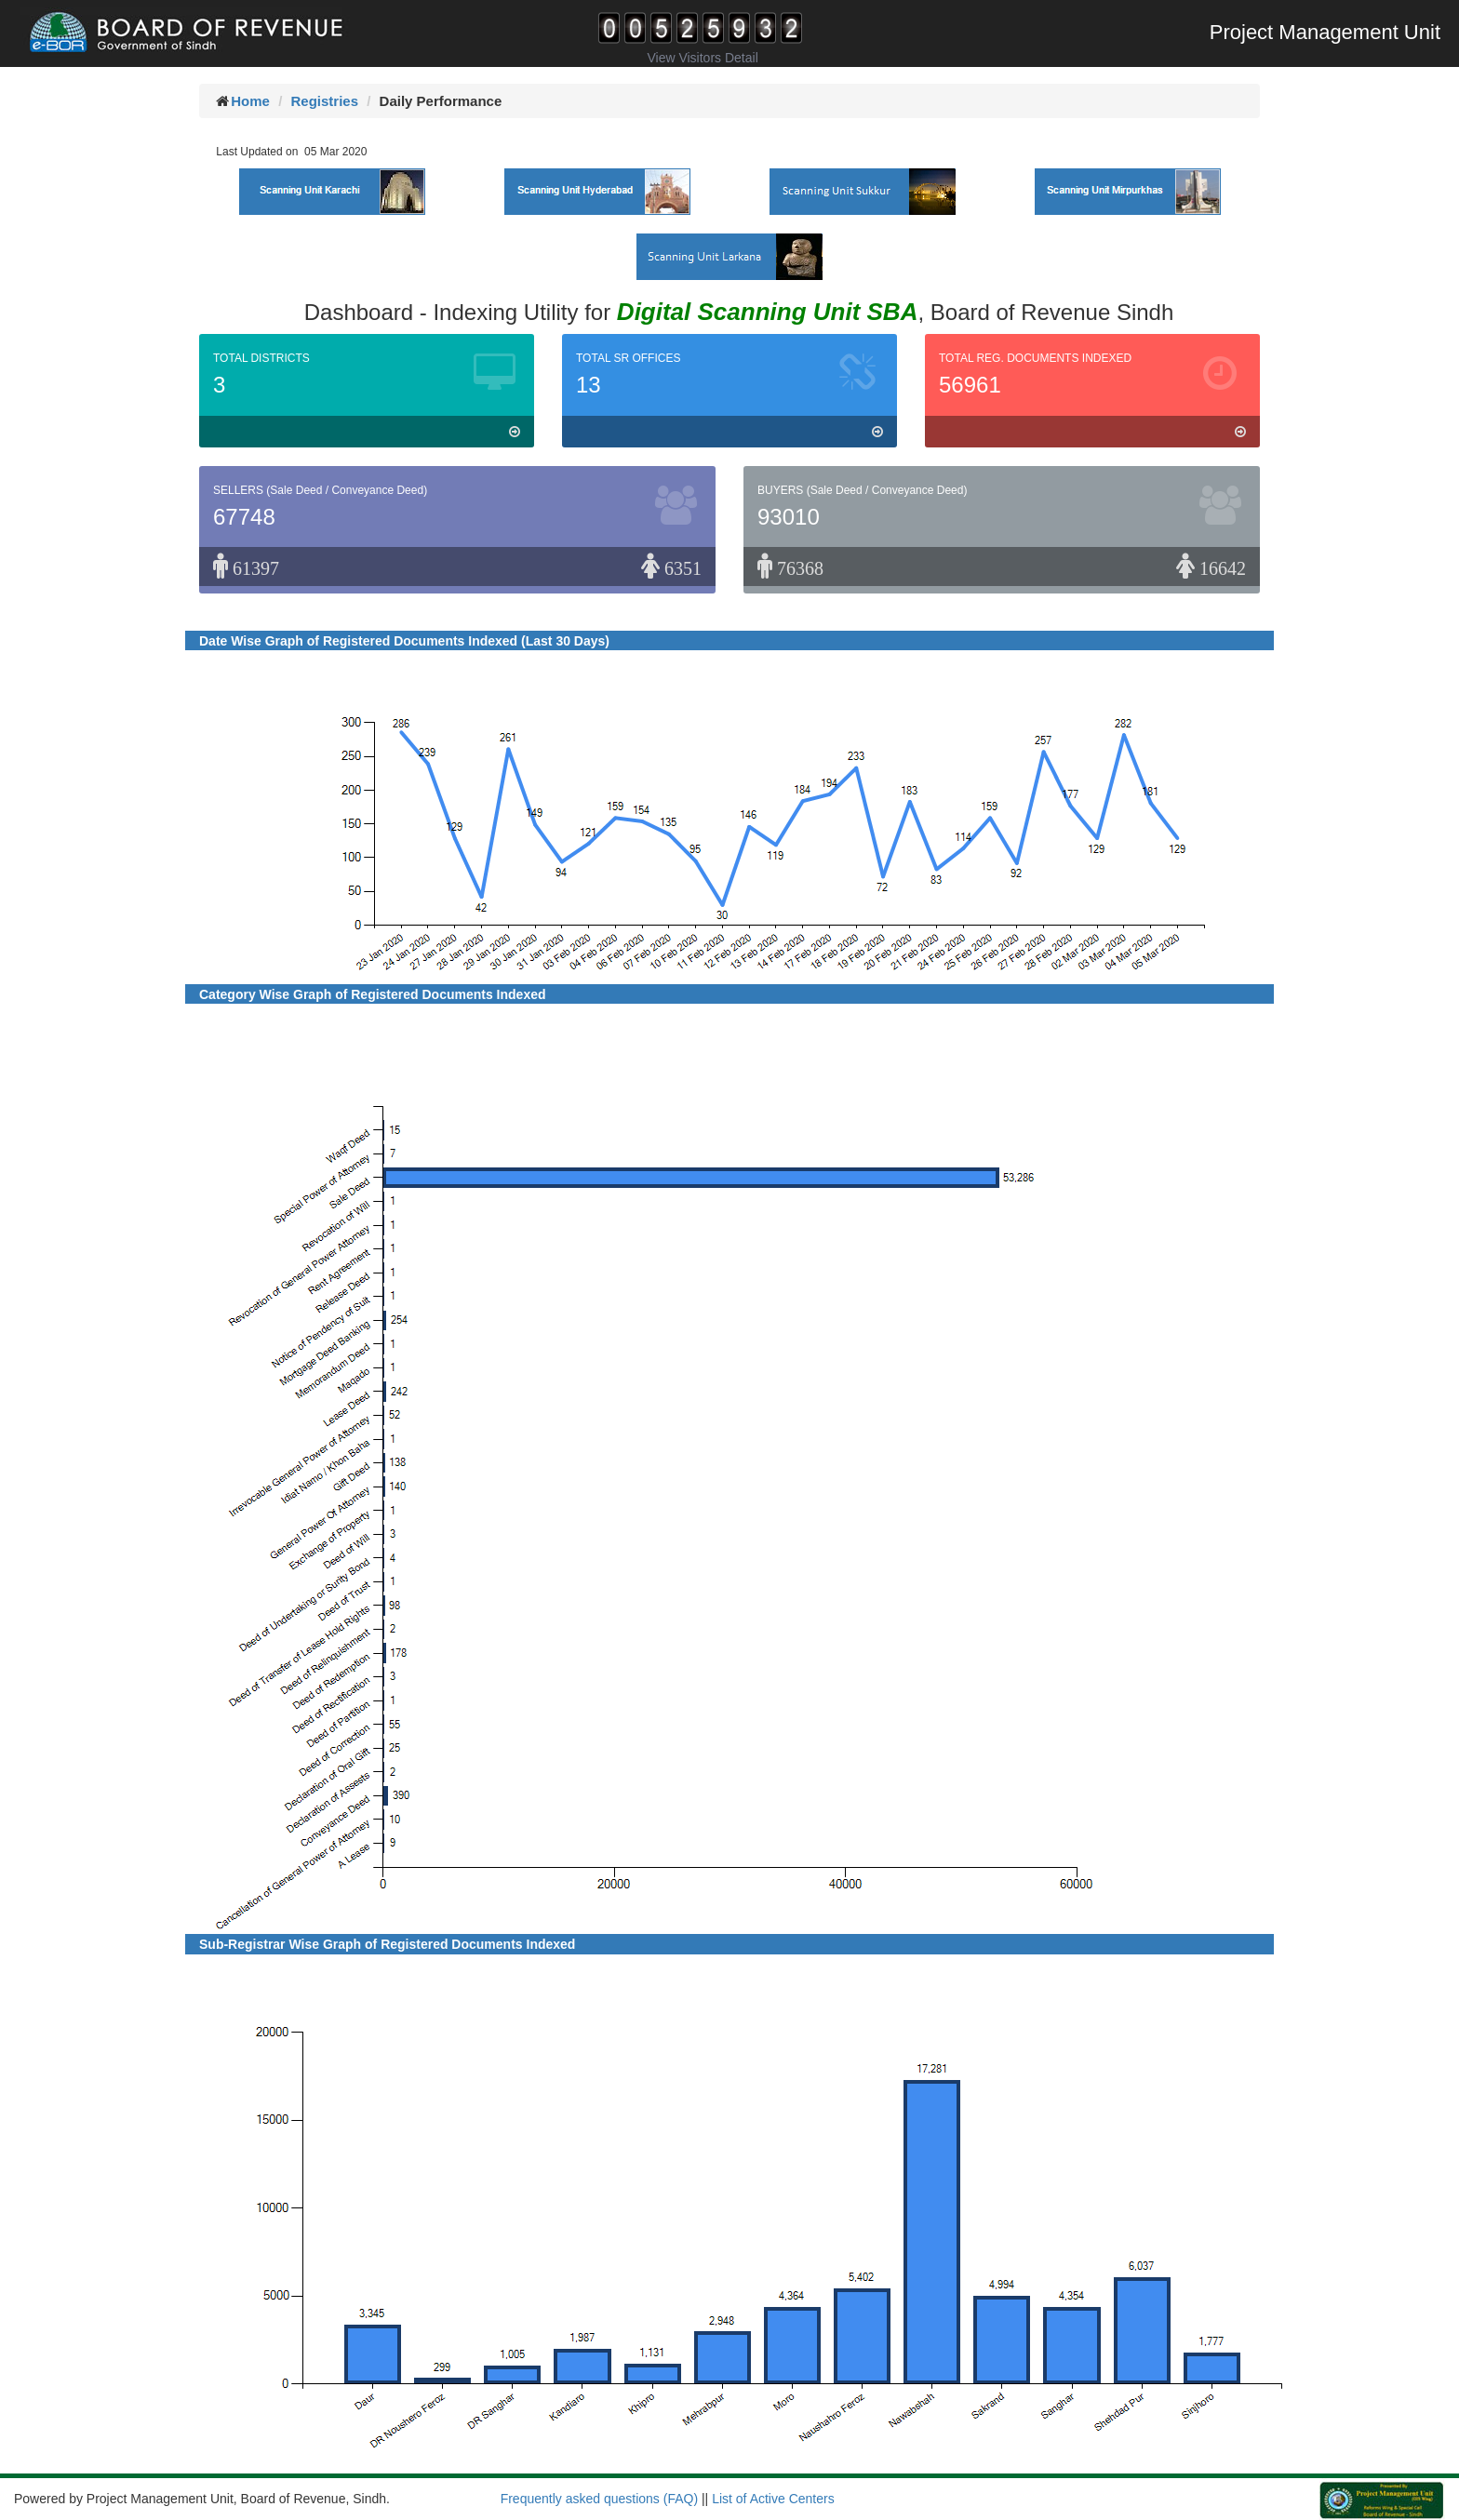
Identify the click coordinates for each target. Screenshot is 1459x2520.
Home (250, 101)
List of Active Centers (773, 2498)
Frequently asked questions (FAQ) (599, 2498)
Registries (324, 101)
